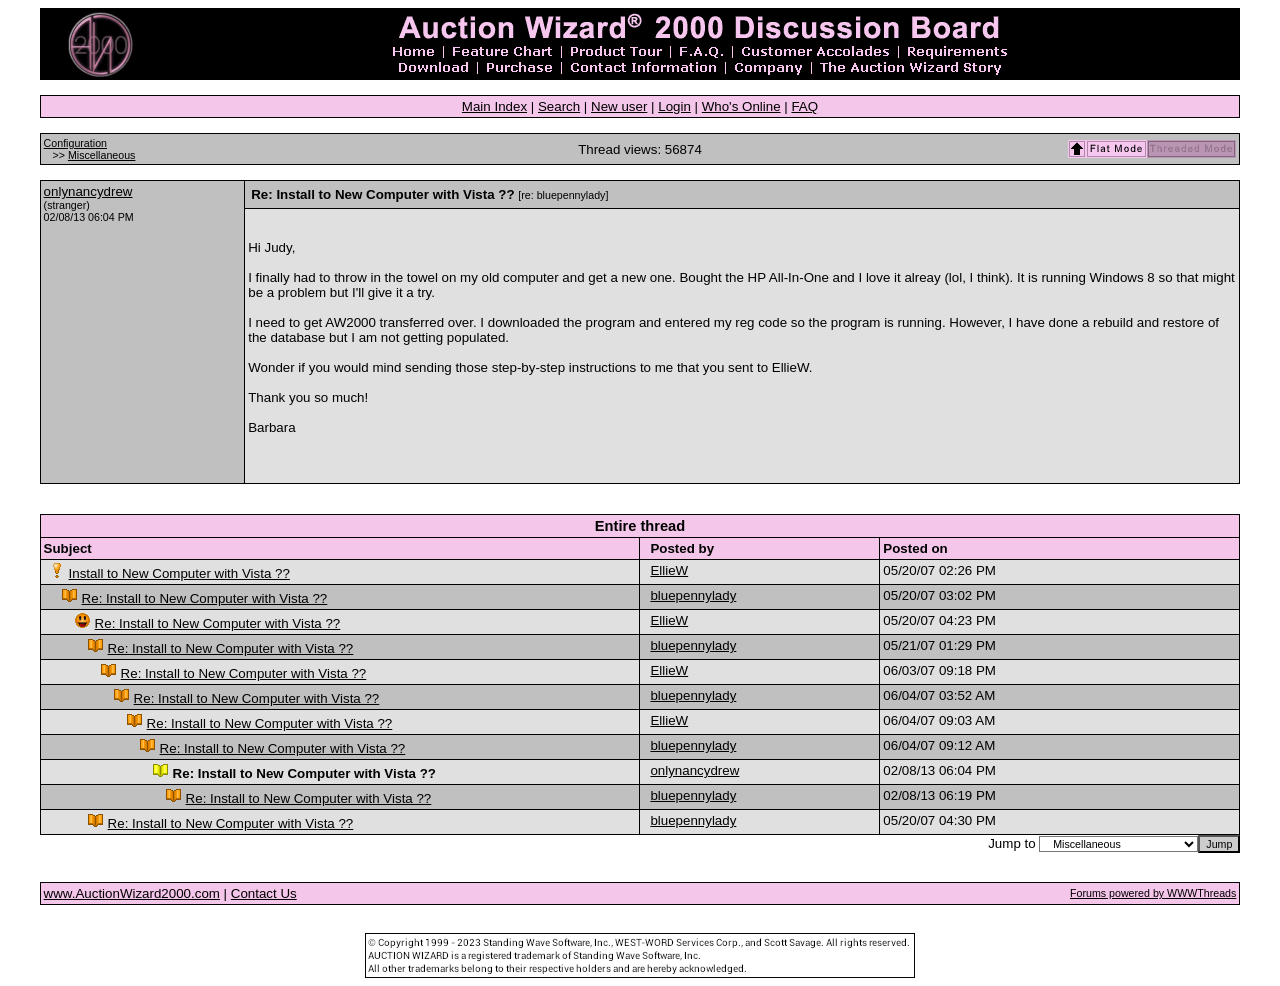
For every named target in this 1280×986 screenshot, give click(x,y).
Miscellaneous (102, 155)
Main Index (494, 106)
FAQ (804, 106)
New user (619, 106)
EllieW (669, 570)
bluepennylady (693, 595)
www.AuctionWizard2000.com (132, 893)
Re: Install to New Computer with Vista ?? (205, 598)
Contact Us (264, 893)
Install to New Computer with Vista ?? (179, 573)
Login (674, 106)
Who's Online (741, 106)
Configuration (75, 143)
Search (559, 106)
